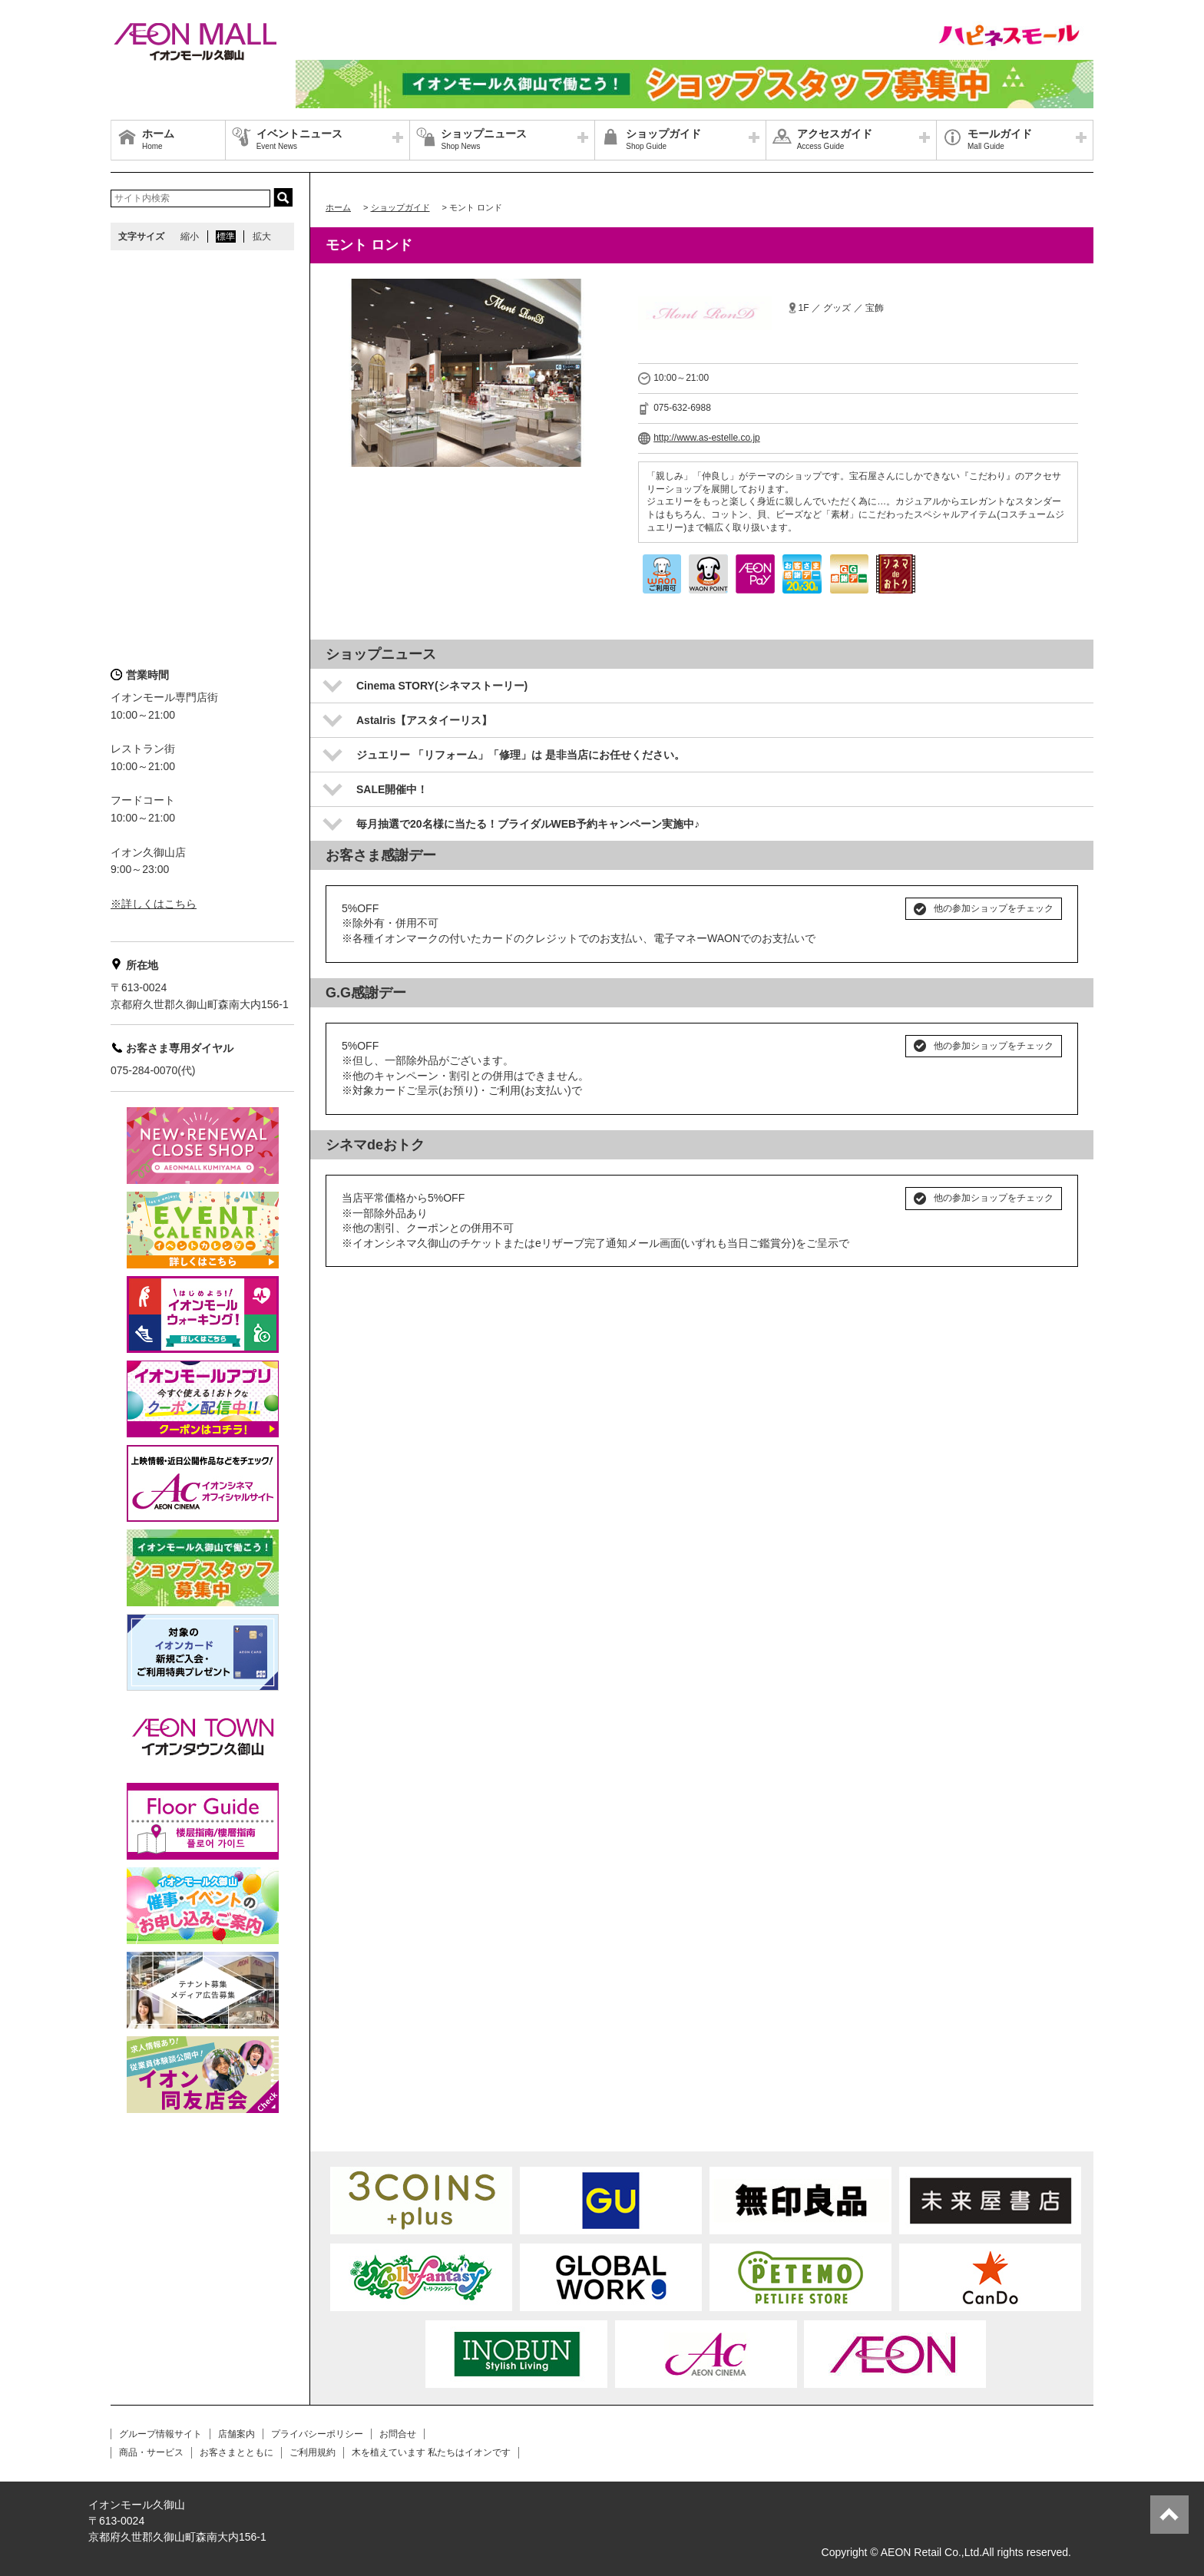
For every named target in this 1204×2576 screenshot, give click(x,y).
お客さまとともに (236, 2452)
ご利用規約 (312, 2452)
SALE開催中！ (392, 789)
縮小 (189, 236)
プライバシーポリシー (317, 2434)
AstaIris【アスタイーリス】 (424, 720)
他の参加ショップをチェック (994, 908)
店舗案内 (236, 2434)
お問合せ (397, 2434)
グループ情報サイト (160, 2434)
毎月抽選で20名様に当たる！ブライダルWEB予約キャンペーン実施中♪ (528, 824)
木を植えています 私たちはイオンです (431, 2452)
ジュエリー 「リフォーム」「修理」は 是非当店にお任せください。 (520, 755)
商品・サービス (151, 2452)
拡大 (262, 236)
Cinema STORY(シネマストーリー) (442, 686)
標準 (226, 236)
